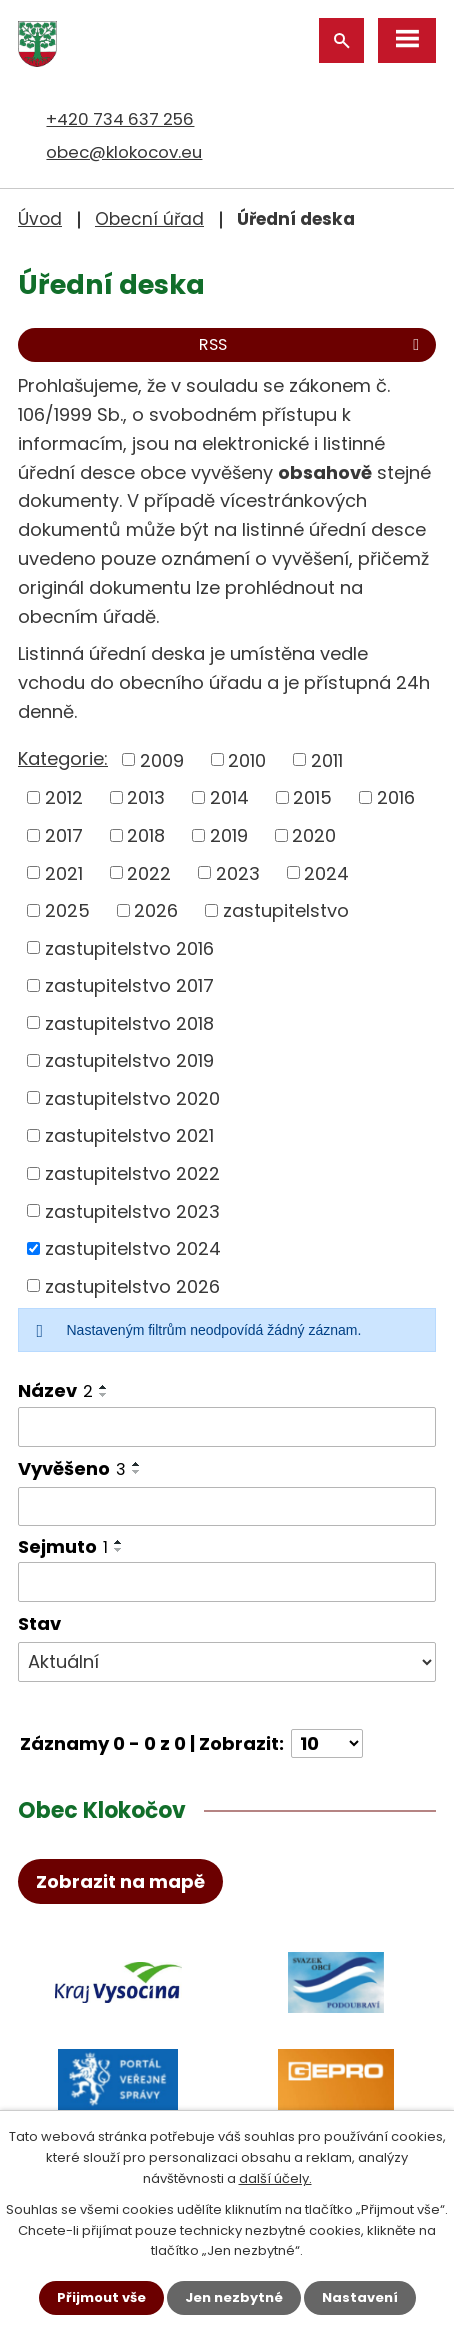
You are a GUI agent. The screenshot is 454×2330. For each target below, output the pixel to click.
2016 (396, 797)
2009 (162, 759)
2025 (67, 910)
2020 (314, 835)
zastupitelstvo (286, 910)
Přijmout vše (101, 2297)
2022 (149, 872)
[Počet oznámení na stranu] (327, 1743)
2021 (64, 872)
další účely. (275, 2178)
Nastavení (360, 2297)
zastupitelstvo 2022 (132, 1173)
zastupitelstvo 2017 (129, 985)
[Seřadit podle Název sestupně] (104, 1395)
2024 (326, 872)
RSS (312, 344)
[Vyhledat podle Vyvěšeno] (227, 1507)
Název (55, 1390)
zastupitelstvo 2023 (132, 1210)
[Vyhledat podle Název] (227, 1427)
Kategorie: (63, 758)
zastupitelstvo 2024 (133, 1248)
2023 (238, 872)
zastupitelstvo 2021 (129, 1135)
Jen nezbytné (234, 2297)
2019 (229, 835)
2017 (64, 835)
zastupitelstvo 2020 (132, 1097)
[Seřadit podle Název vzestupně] (104, 1387)
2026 (156, 910)
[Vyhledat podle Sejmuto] (227, 1582)
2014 (229, 797)
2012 (64, 797)
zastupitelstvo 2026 (132, 1285)
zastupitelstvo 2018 (129, 1022)
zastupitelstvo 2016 (129, 947)
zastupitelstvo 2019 (129, 1060)
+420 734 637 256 (120, 119)
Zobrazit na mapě (120, 1881)
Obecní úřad (149, 219)
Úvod (40, 219)
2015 (312, 797)
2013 (146, 797)
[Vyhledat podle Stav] (227, 1662)
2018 (146, 835)
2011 (327, 759)
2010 (247, 759)
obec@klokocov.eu (124, 152)
